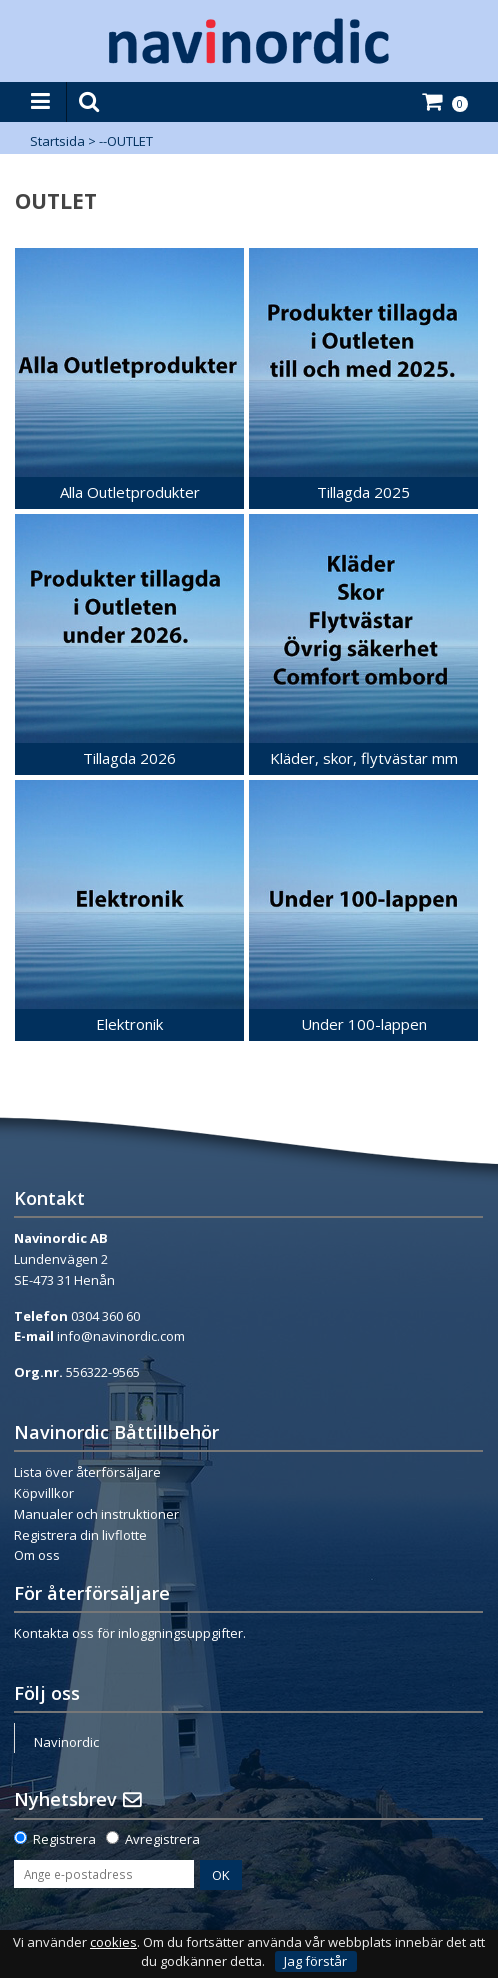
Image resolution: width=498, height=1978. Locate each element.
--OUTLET (126, 141)
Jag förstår (315, 1961)
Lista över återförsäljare (87, 1472)
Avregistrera (162, 1839)
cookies (113, 1942)
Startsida (57, 141)
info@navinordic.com (121, 1336)
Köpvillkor (44, 1493)
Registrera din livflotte (80, 1535)
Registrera (64, 1839)
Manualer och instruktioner (96, 1514)
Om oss (37, 1555)
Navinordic (66, 1742)
